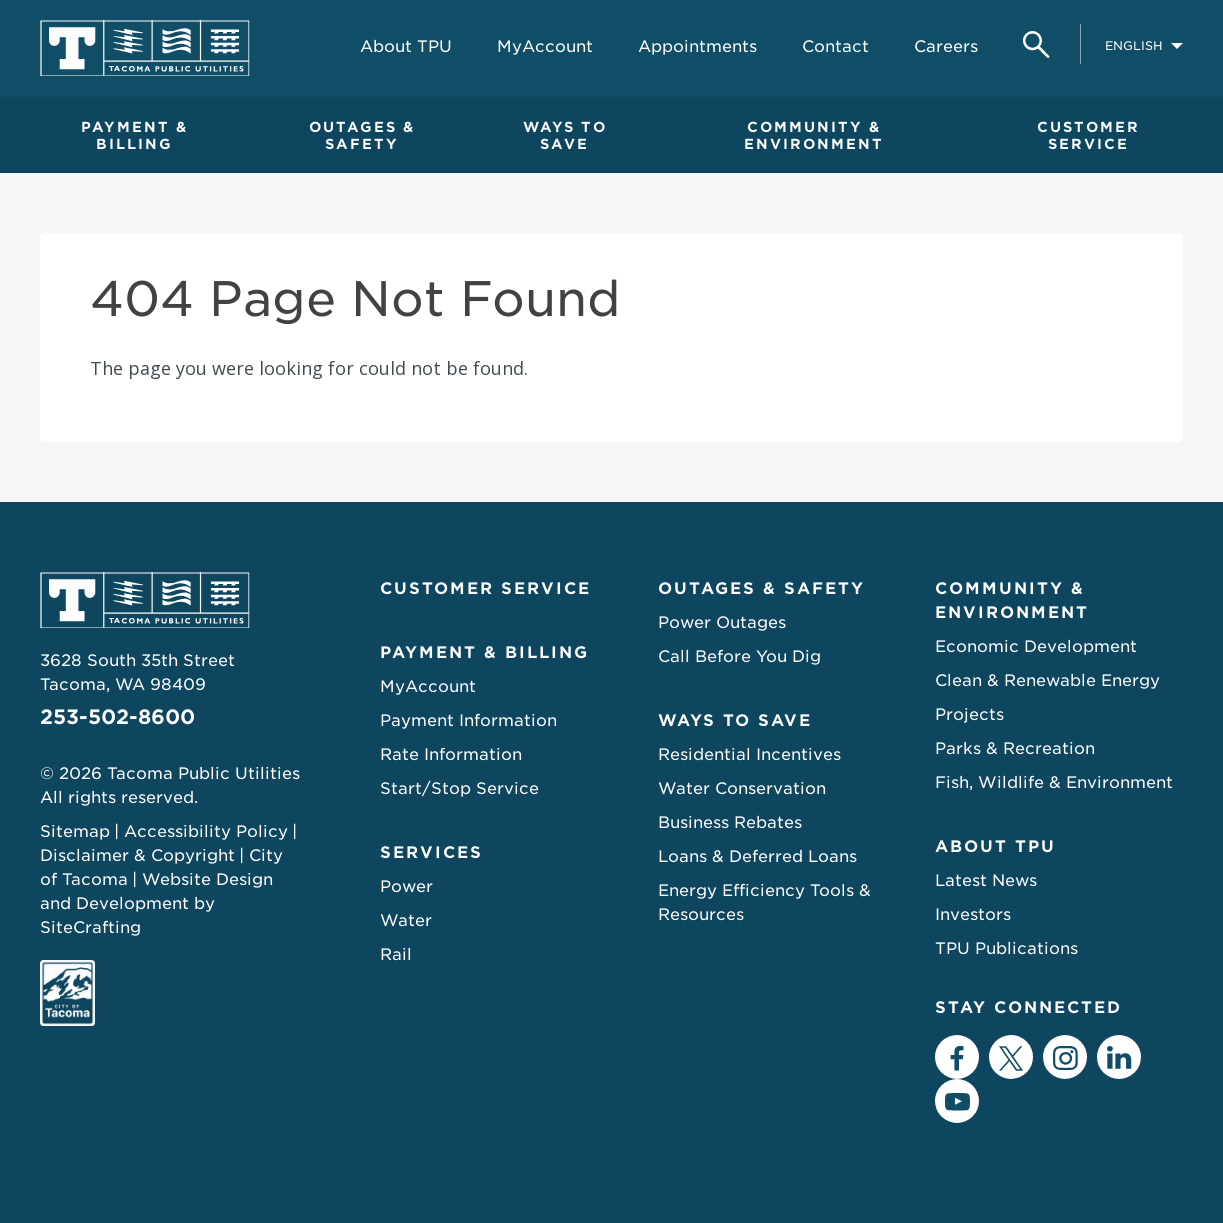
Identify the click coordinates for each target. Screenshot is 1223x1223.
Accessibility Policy (206, 831)
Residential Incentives (749, 754)
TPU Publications (1006, 948)
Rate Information (451, 754)
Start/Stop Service (459, 788)
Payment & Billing (484, 652)
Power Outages (722, 622)
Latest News (986, 880)
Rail (396, 954)
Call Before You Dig (739, 656)
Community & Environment (1012, 600)
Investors (973, 914)
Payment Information (468, 720)
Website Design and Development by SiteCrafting (156, 903)
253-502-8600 (117, 717)
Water (406, 920)
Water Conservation (742, 788)
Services (431, 852)
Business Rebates (730, 822)
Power (406, 886)
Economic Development (1036, 646)
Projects (969, 714)
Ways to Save (735, 720)
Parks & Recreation (1015, 748)
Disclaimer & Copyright (137, 855)
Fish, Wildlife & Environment (1054, 782)
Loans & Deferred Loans (757, 856)
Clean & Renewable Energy (1047, 680)
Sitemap (75, 831)
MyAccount (428, 686)
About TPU (995, 846)
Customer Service (485, 588)
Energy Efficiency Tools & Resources (764, 902)
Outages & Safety (761, 588)
